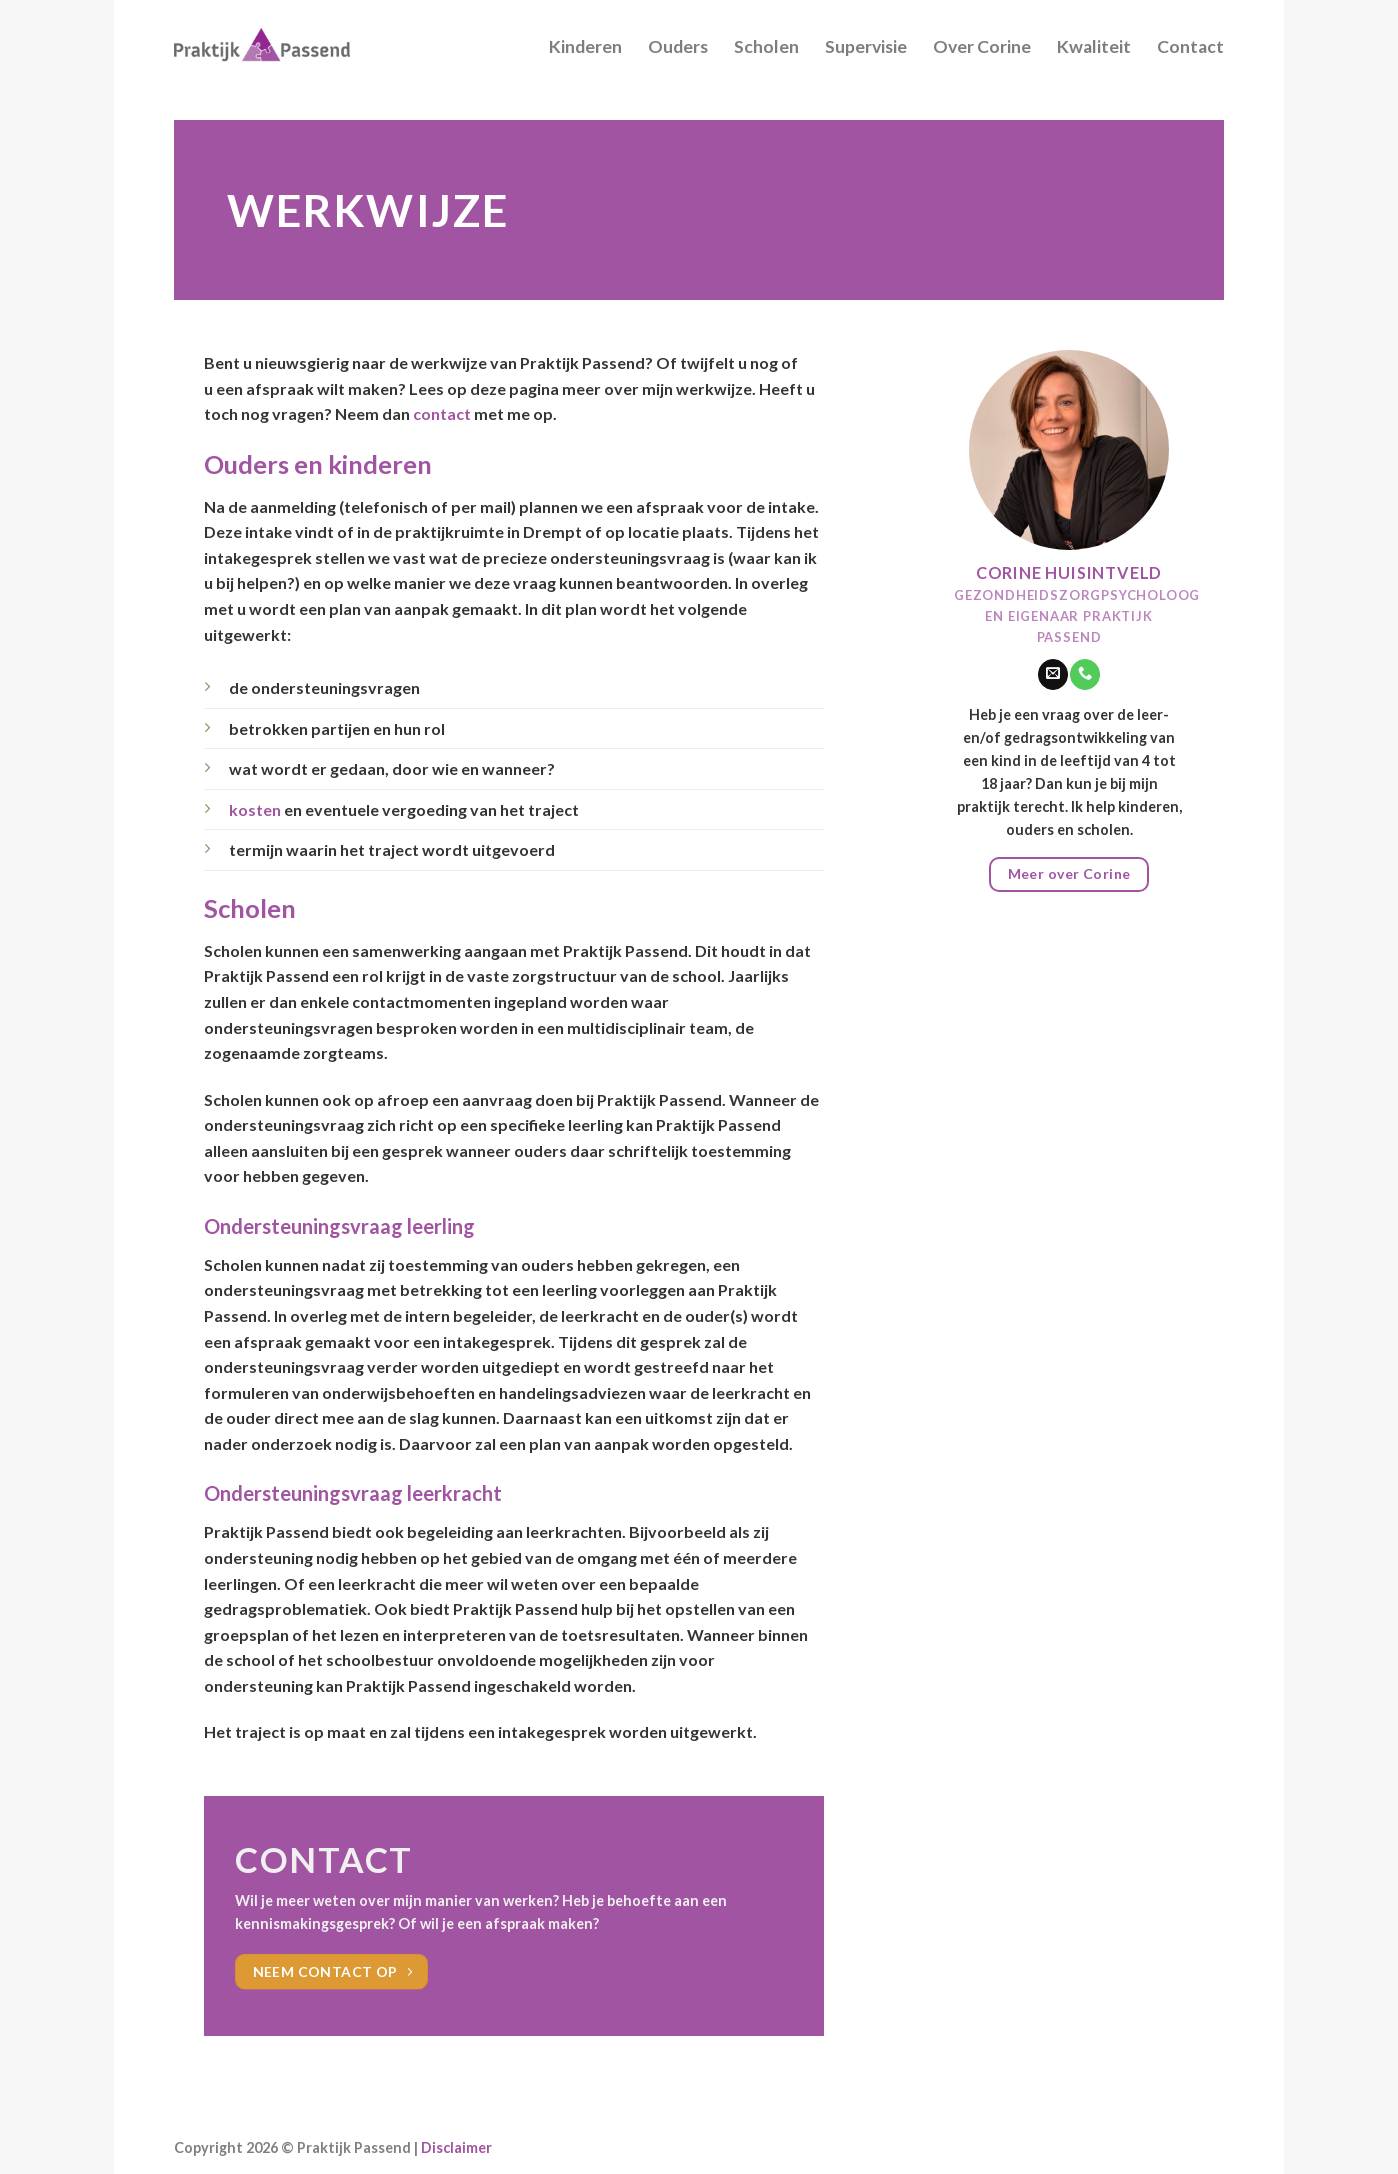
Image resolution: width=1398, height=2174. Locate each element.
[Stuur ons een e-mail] (1053, 674)
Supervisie (866, 46)
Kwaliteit (1094, 46)
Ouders (678, 46)
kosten (255, 809)
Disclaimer (456, 2147)
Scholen (766, 46)
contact (442, 413)
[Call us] (1085, 674)
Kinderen (585, 46)
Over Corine (982, 46)
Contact (1190, 46)
